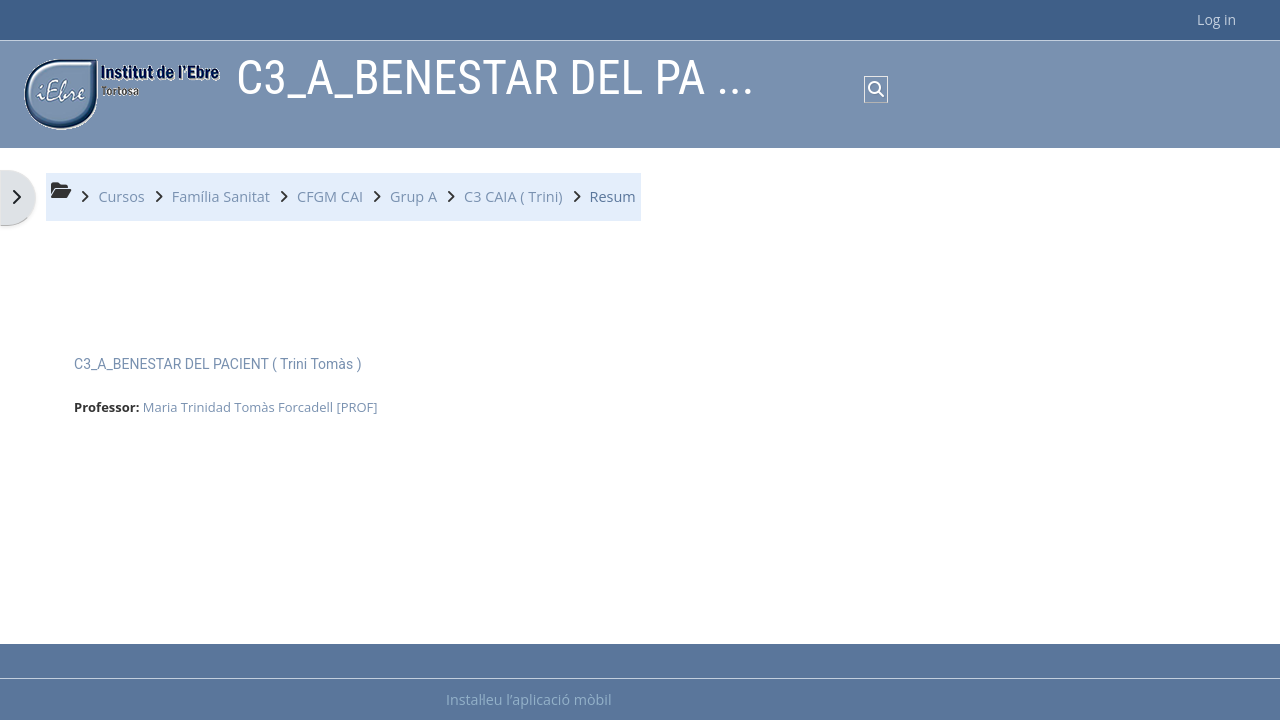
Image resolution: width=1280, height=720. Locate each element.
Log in (1216, 19)
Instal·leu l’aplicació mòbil (529, 699)
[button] (876, 89)
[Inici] (117, 92)
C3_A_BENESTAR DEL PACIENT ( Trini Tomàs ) (218, 364)
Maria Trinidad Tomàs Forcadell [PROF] (260, 407)
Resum (613, 196)
